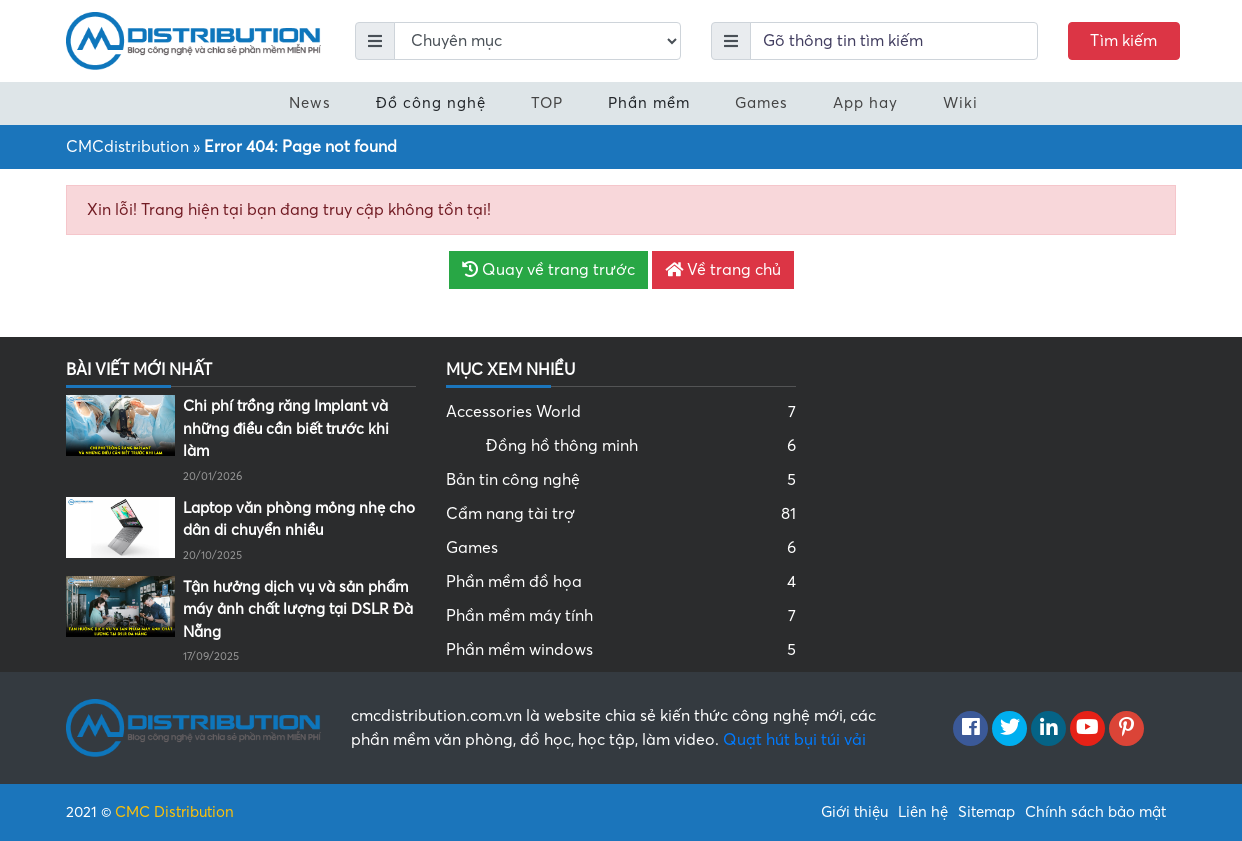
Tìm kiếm (1123, 41)
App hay (865, 103)
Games (761, 103)
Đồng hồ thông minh (641, 446)
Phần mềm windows (621, 650)
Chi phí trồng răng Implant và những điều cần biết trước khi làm (286, 428)
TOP (547, 103)
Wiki (960, 103)
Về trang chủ (723, 270)
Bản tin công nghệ (621, 480)
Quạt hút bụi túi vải (794, 740)
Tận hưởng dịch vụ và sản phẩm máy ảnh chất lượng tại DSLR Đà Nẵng (298, 609)
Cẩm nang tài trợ (621, 514)
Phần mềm (649, 103)
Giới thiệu (854, 812)
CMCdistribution (127, 147)
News (310, 103)
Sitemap (986, 812)
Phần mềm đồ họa (621, 582)
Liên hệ (923, 812)
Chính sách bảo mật (1095, 812)
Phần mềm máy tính (621, 616)
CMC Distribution (174, 812)
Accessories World (621, 412)
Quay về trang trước (548, 270)
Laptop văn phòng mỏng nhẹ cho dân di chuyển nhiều (299, 519)
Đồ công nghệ (431, 103)
